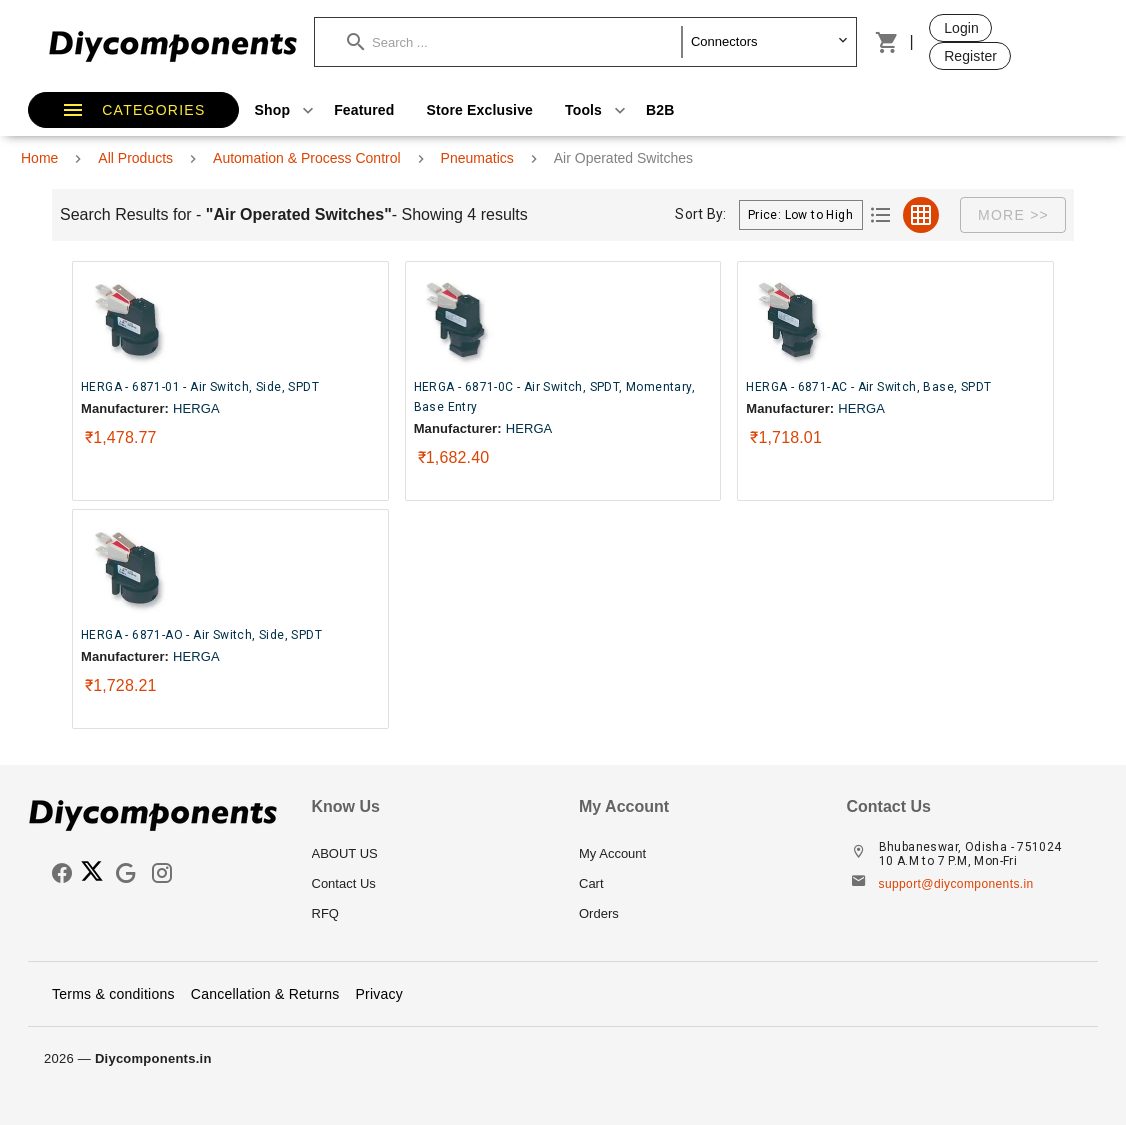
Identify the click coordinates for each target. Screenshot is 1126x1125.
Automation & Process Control (307, 158)
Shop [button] (287, 110)
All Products (135, 158)
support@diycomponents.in (956, 884)
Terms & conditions (113, 994)
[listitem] (430, 854)
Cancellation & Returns (265, 994)
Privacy (379, 994)
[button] (514, 42)
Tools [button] (597, 110)
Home (39, 158)
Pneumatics (477, 158)
